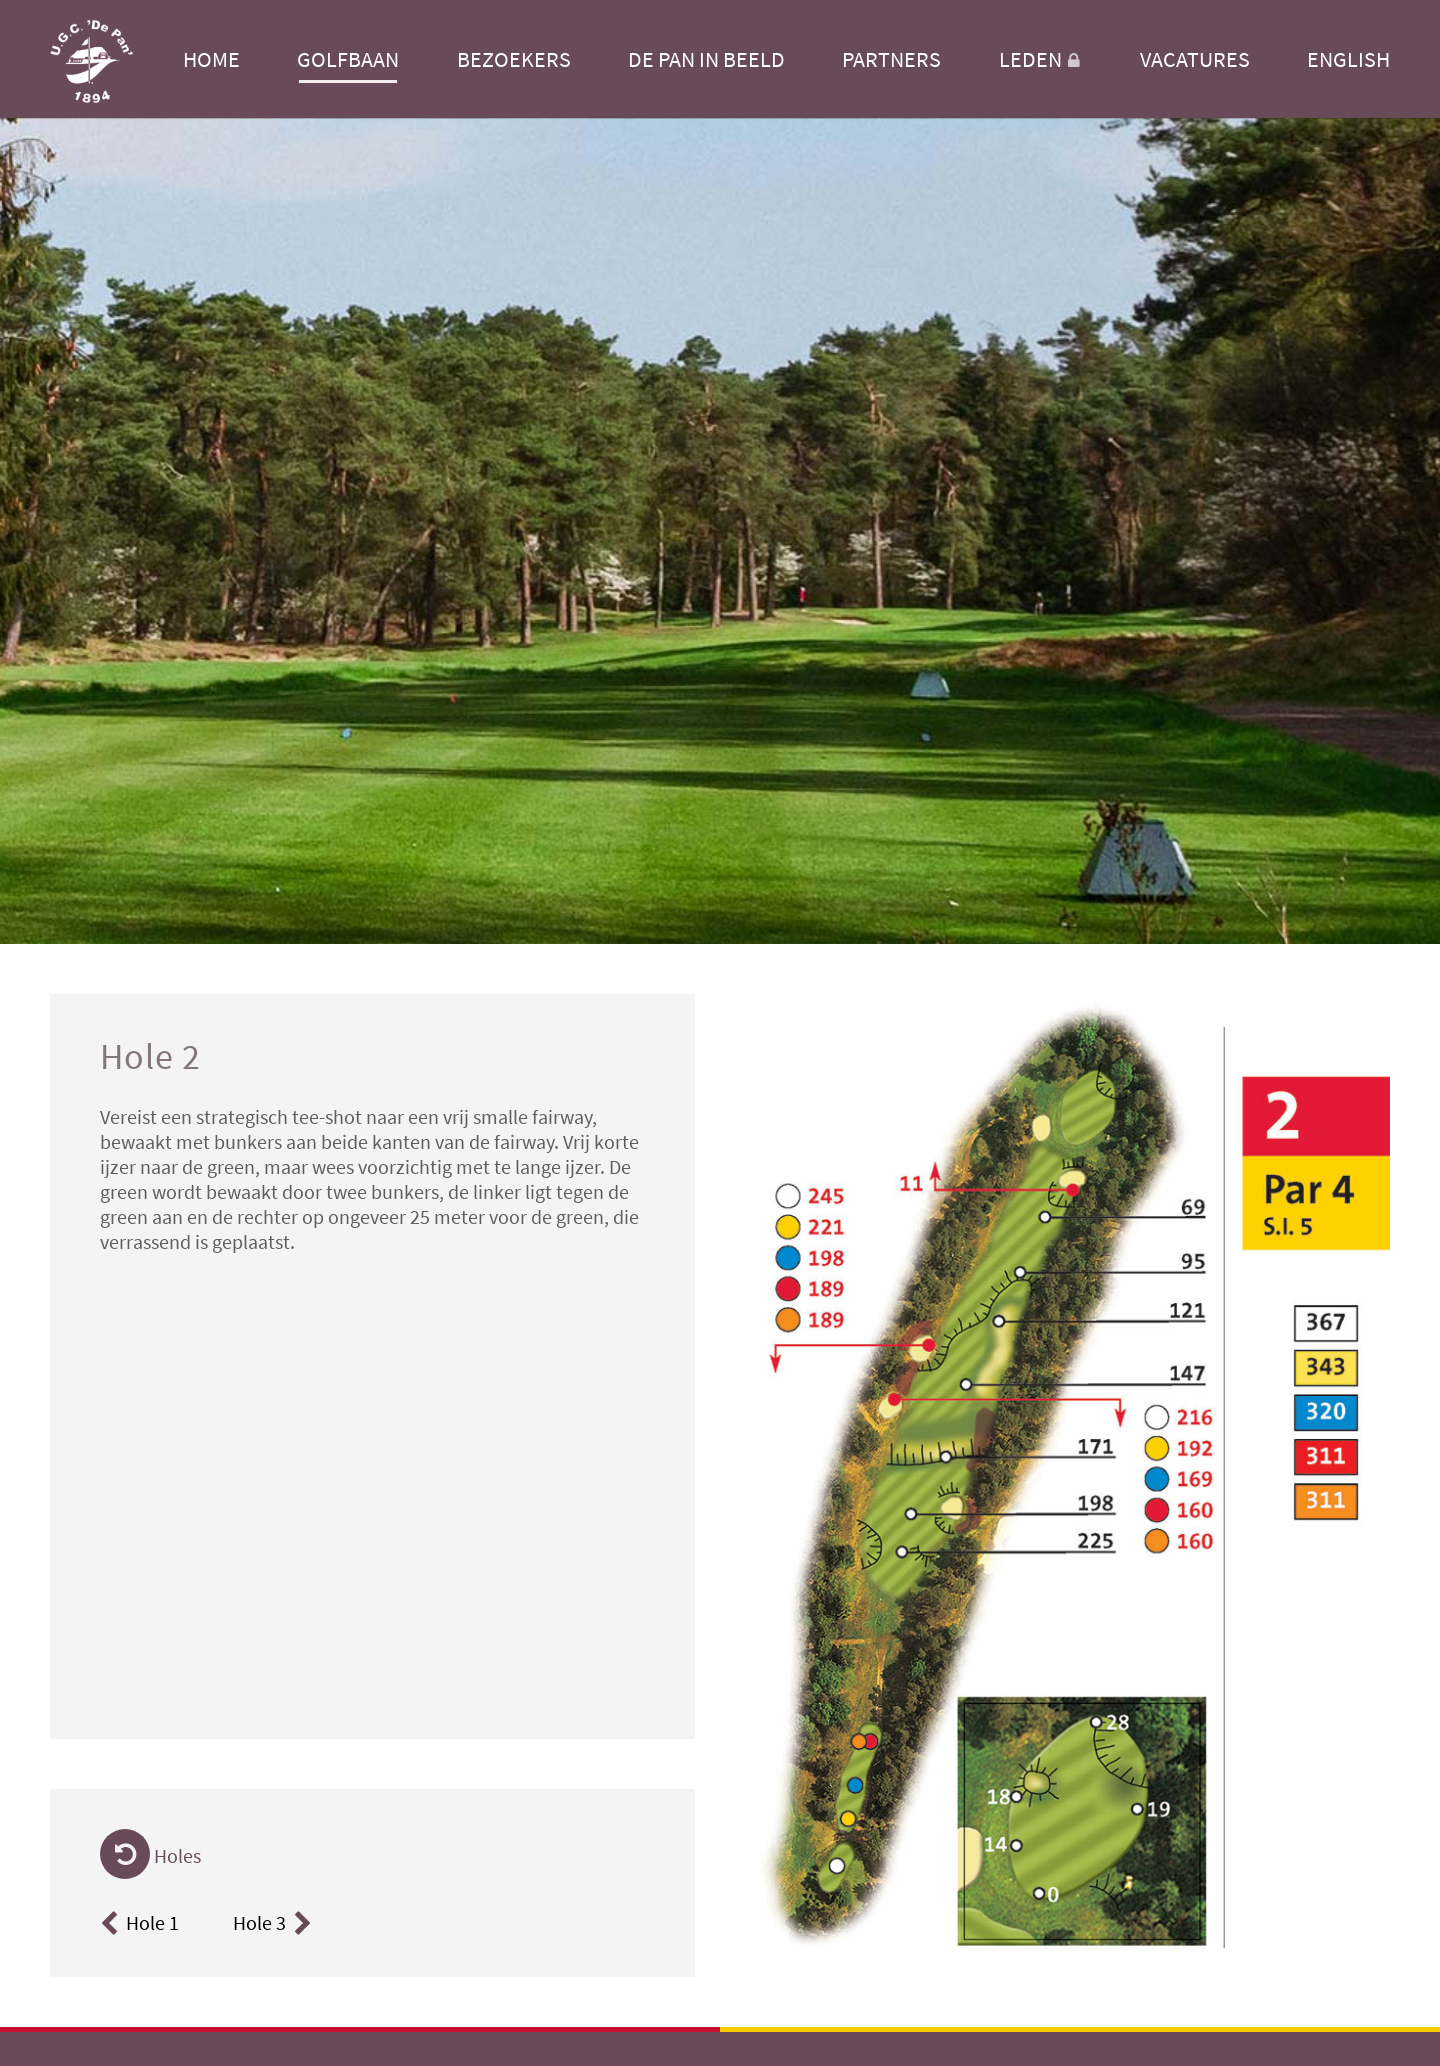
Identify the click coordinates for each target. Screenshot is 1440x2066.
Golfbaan (348, 59)
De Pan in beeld (706, 59)
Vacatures (1195, 59)
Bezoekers (514, 59)
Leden (1041, 59)
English (1348, 59)
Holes (150, 1855)
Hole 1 (139, 1922)
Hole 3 (275, 1922)
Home (211, 59)
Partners (891, 59)
